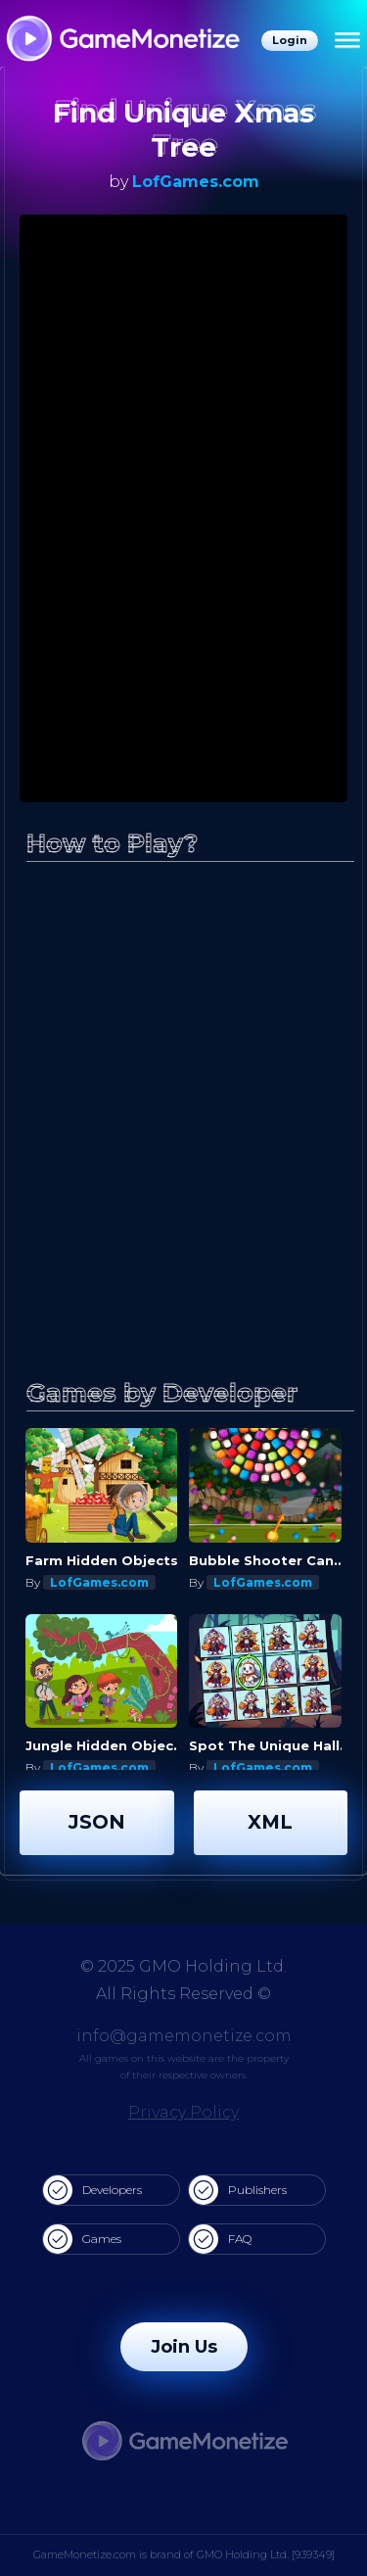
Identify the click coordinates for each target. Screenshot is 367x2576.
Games (82, 2239)
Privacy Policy (183, 2112)
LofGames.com (195, 181)
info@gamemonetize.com (184, 2036)
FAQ (220, 2239)
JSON (97, 1822)
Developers (92, 2190)
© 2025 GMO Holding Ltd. (183, 1966)
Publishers (238, 2190)
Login (289, 40)
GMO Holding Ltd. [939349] (266, 2554)
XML (270, 1822)
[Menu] (347, 41)
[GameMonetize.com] (122, 41)
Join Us (184, 2347)
